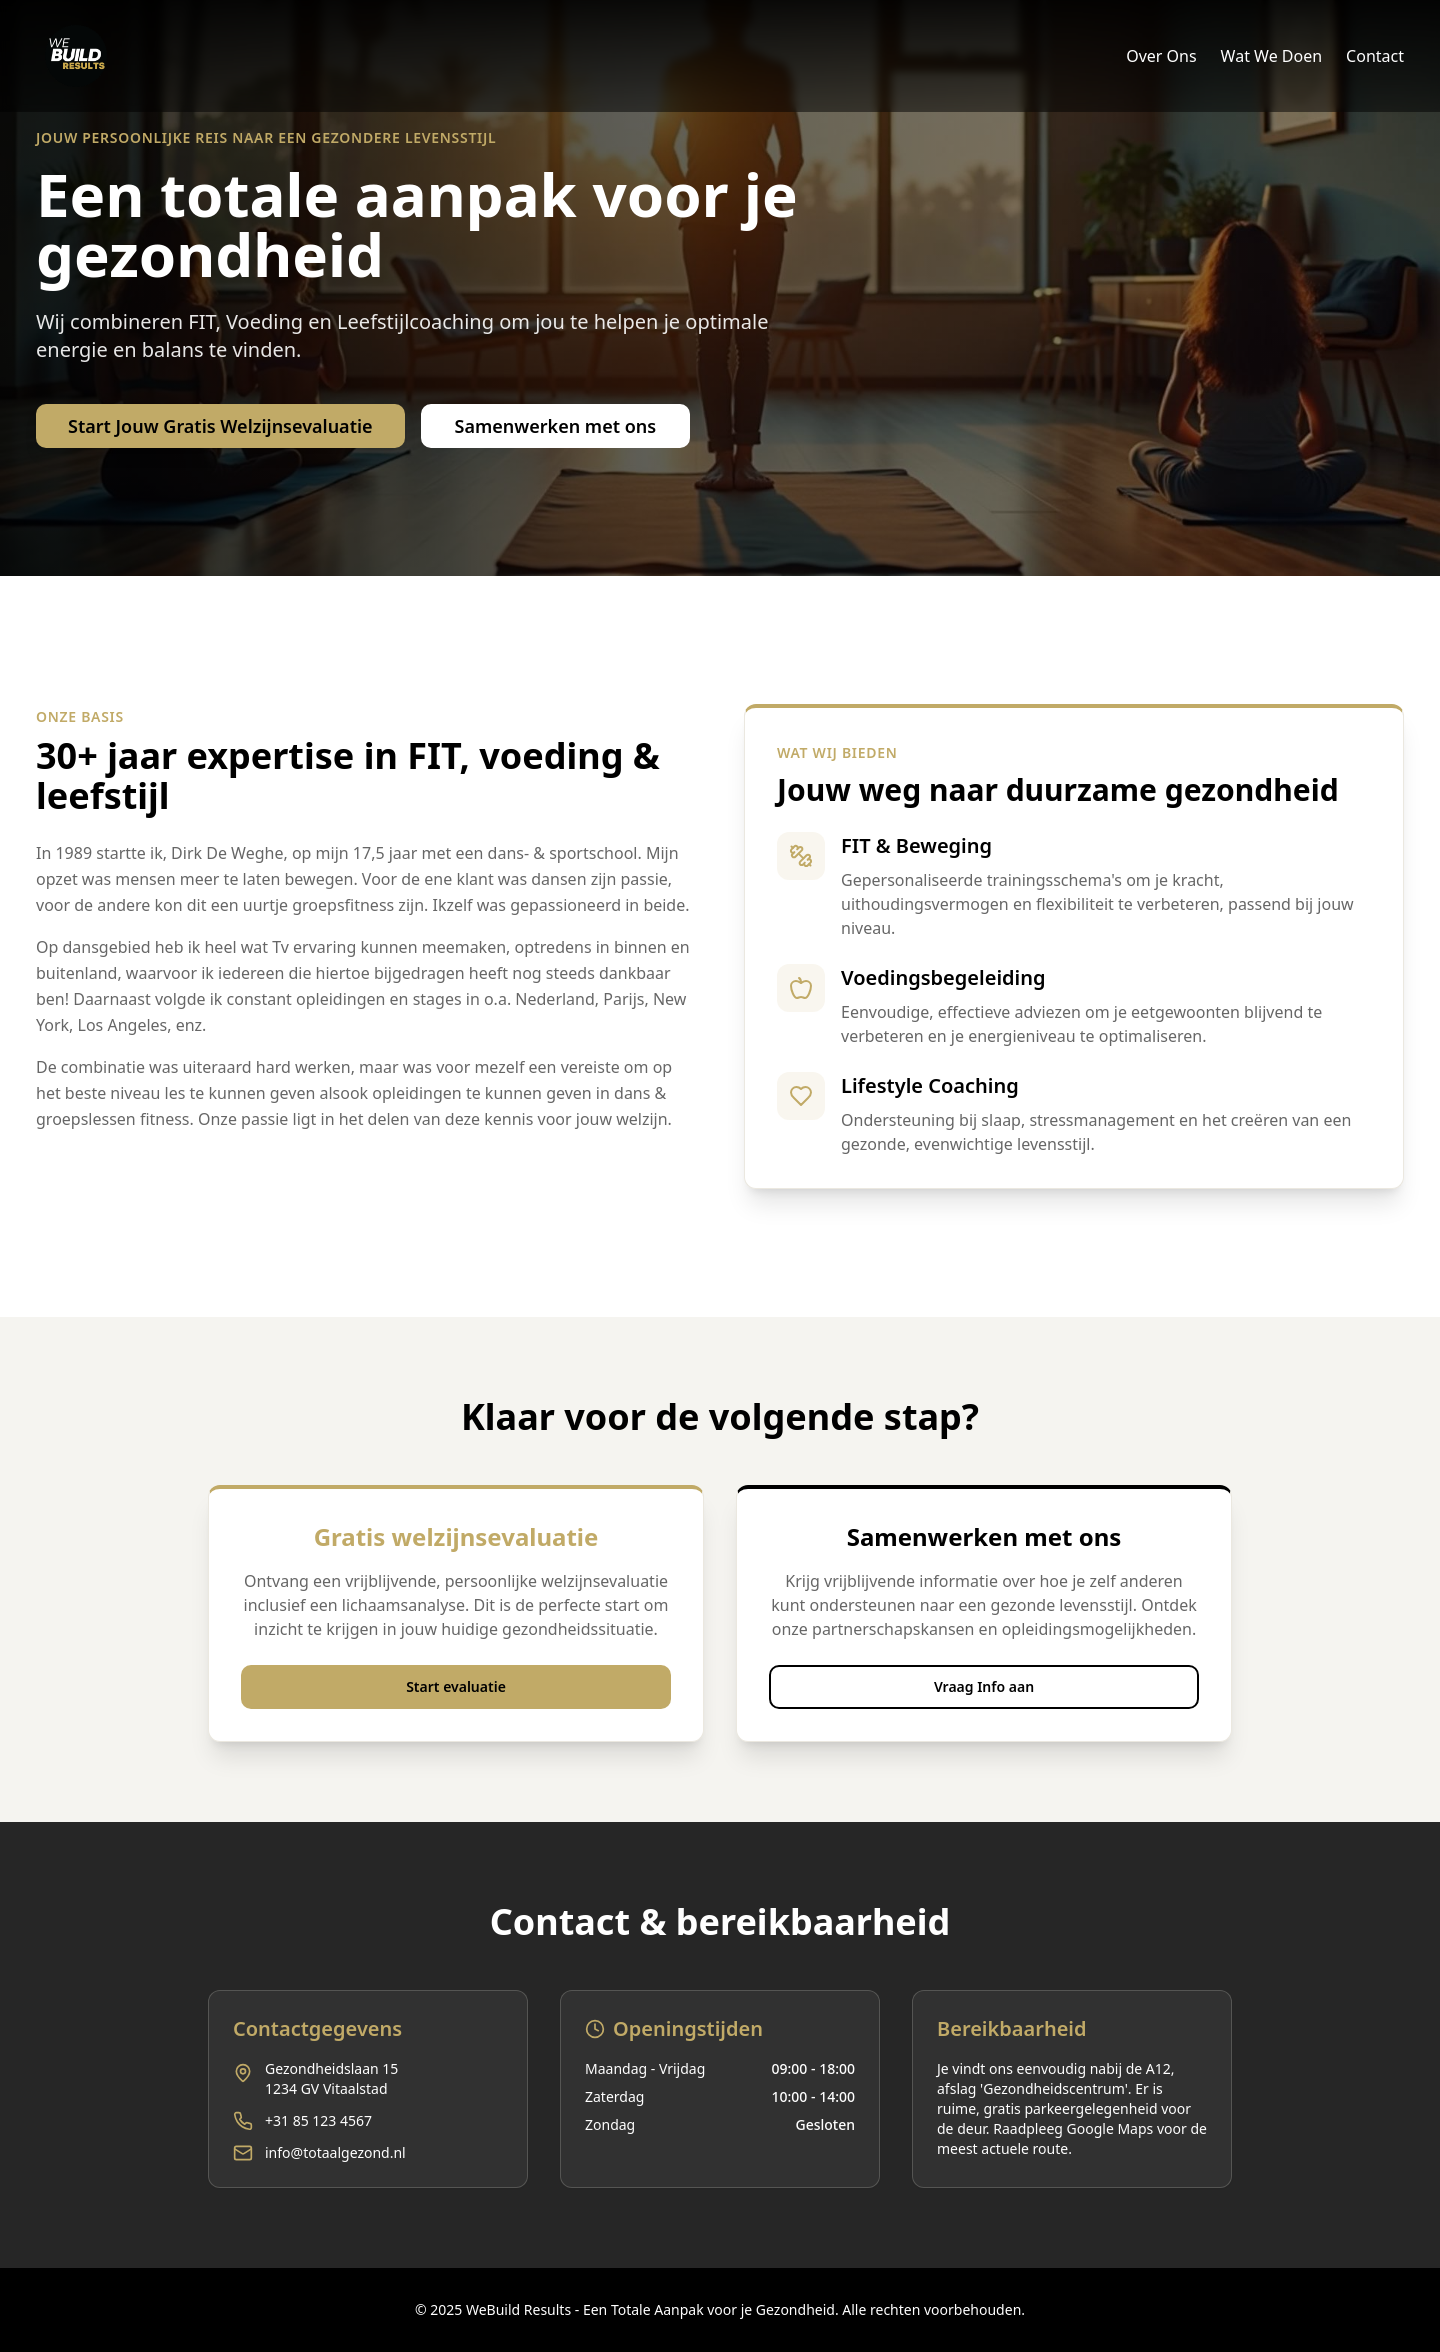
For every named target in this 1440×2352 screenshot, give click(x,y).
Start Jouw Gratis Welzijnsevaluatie (220, 426)
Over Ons (1161, 56)
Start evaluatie (456, 1686)
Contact (1375, 56)
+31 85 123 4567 (318, 2120)
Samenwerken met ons (556, 426)
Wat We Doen (1272, 56)
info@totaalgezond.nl (335, 2152)
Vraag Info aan (984, 1686)
